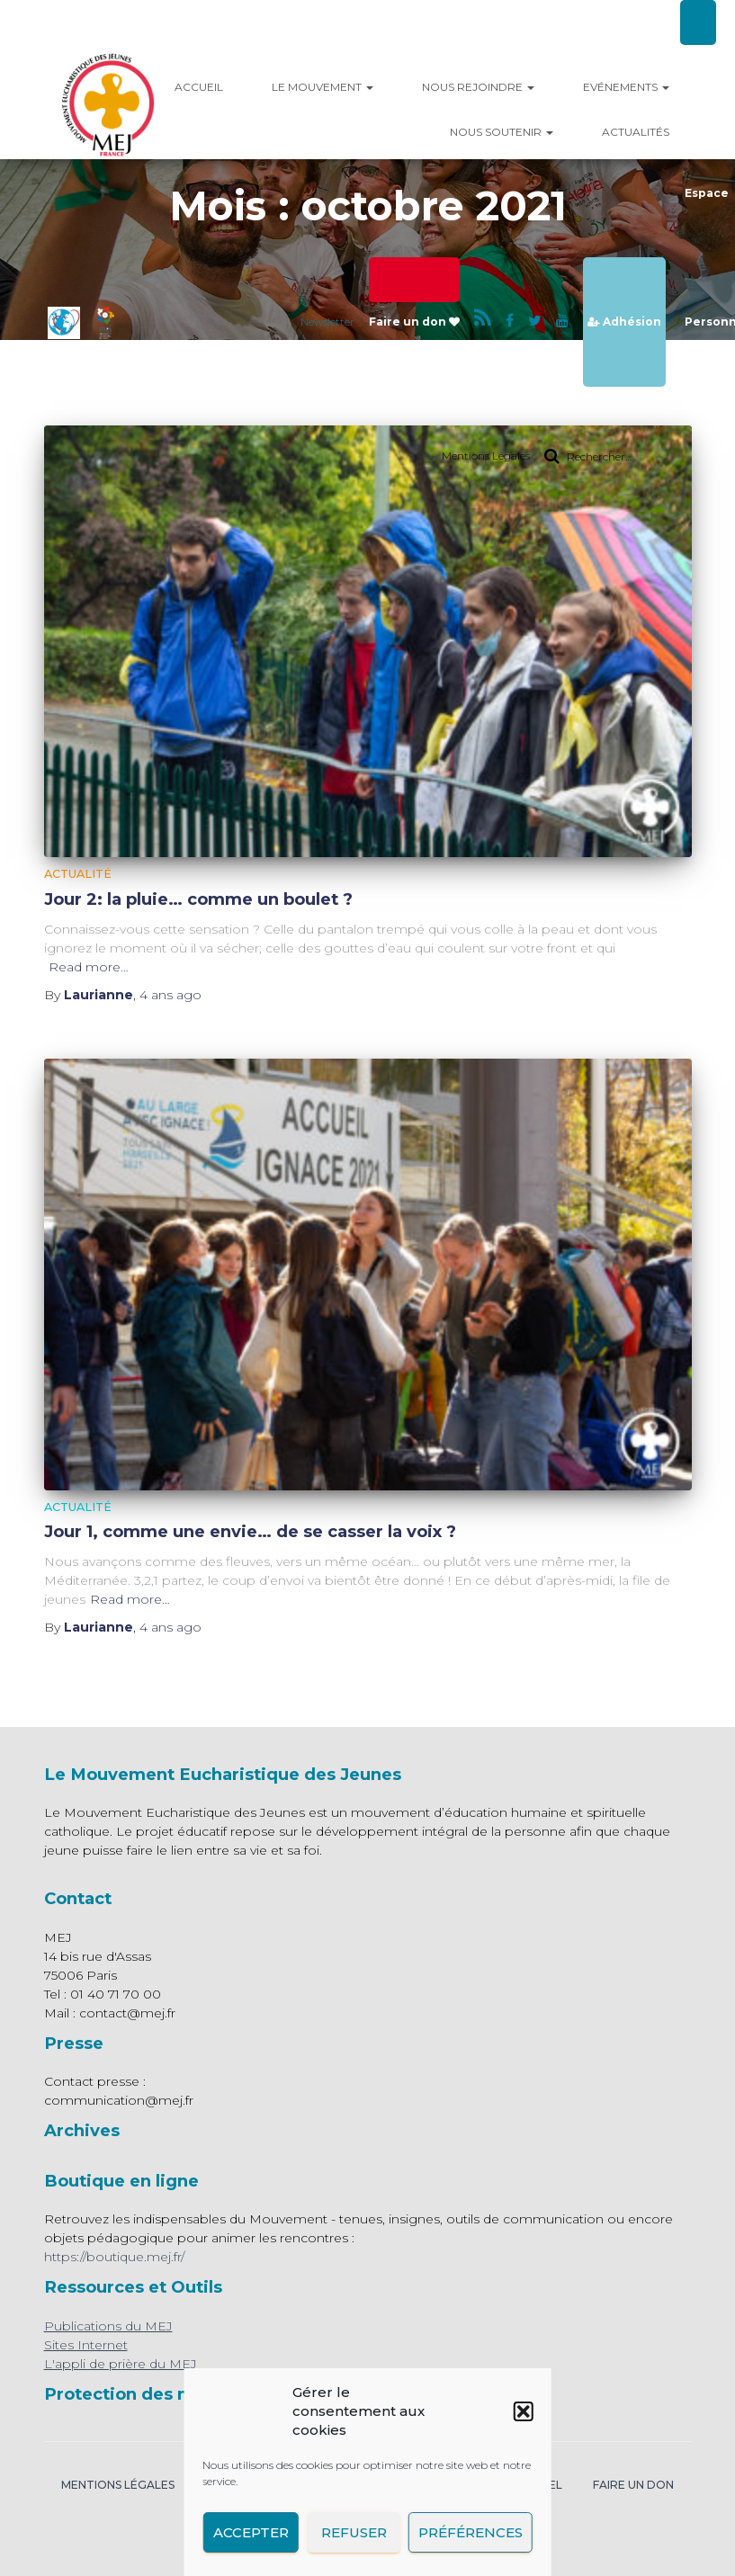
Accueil (199, 87)
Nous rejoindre (478, 87)
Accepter (250, 2532)
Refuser (353, 2532)
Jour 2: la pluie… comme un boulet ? (198, 899)
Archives (82, 2130)
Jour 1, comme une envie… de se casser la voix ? (250, 1531)
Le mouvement (322, 87)
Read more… (89, 967)
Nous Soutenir (501, 132)
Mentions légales (118, 2484)
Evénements (626, 87)
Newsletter (327, 321)
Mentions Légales (486, 455)
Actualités (635, 132)
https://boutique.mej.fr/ (114, 2257)
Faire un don (414, 321)
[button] (524, 2411)
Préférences (470, 2532)
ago (170, 995)
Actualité (78, 874)
